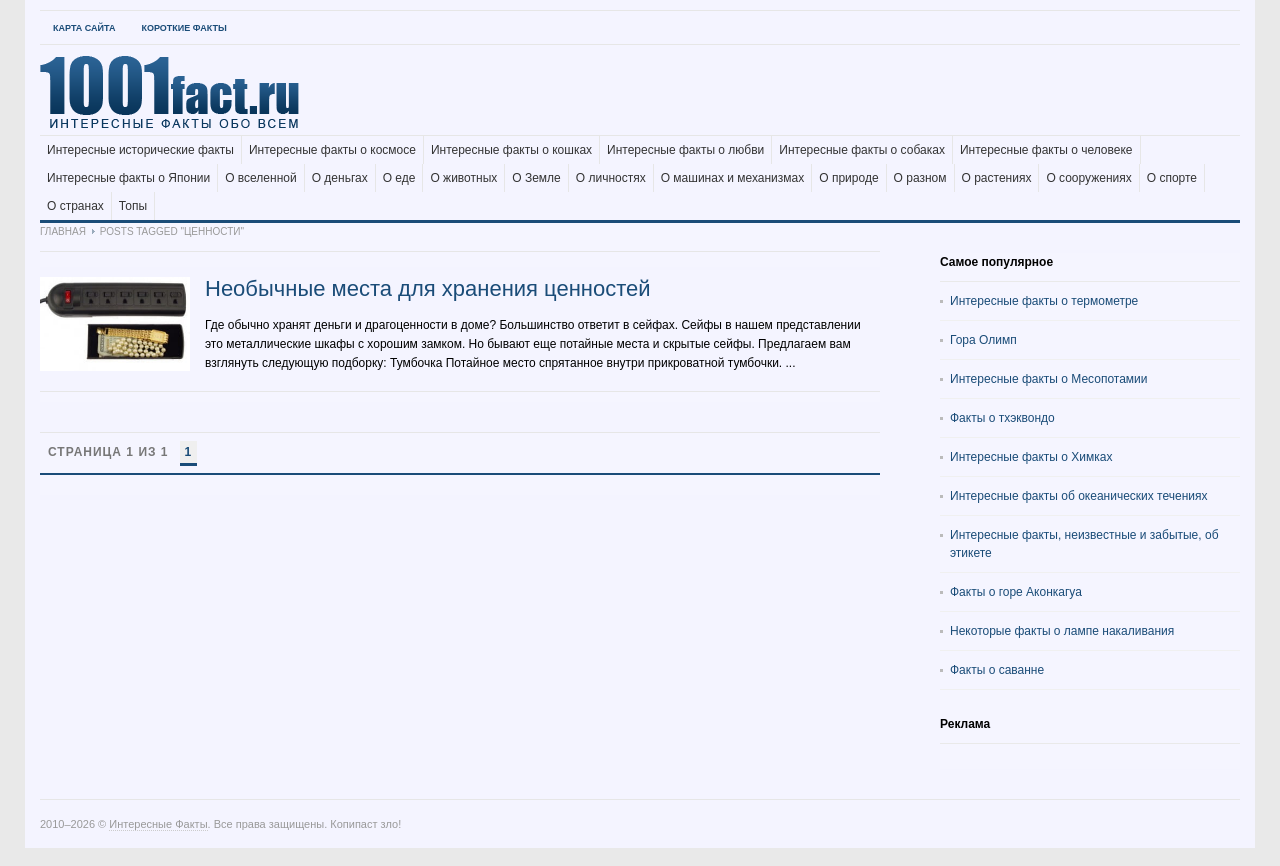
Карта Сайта (84, 28)
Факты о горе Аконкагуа (1016, 592)
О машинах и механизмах (733, 178)
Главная (63, 231)
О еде (399, 178)
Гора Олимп (983, 340)
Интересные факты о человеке (1046, 150)
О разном (920, 178)
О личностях (611, 178)
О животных (463, 178)
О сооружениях (1088, 178)
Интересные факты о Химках (1031, 457)
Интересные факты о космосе (332, 150)
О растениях (997, 178)
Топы (133, 206)
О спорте (1172, 178)
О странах (75, 206)
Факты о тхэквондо (1002, 418)
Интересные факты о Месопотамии (1049, 379)
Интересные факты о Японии (128, 178)
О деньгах (340, 178)
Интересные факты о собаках (862, 150)
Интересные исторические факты (140, 150)
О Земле (536, 178)
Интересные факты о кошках (511, 150)
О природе (848, 178)
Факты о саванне (997, 670)
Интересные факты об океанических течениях (1079, 496)
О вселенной (261, 178)
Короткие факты (183, 28)
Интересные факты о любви (685, 150)
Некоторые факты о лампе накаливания (1062, 631)
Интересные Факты (158, 824)
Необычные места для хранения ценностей (428, 288)
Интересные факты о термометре (1044, 301)
